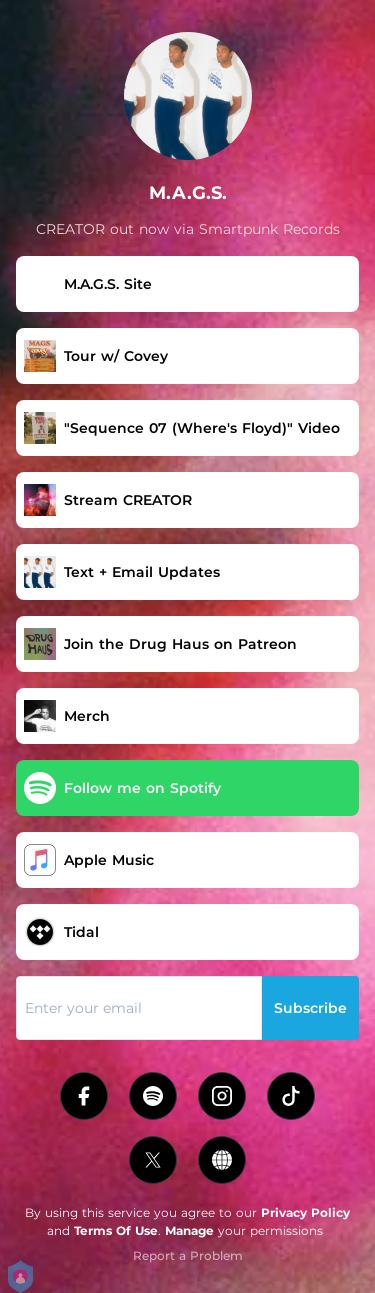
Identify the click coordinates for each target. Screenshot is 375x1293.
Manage (189, 1230)
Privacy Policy (305, 1212)
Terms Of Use (116, 1230)
